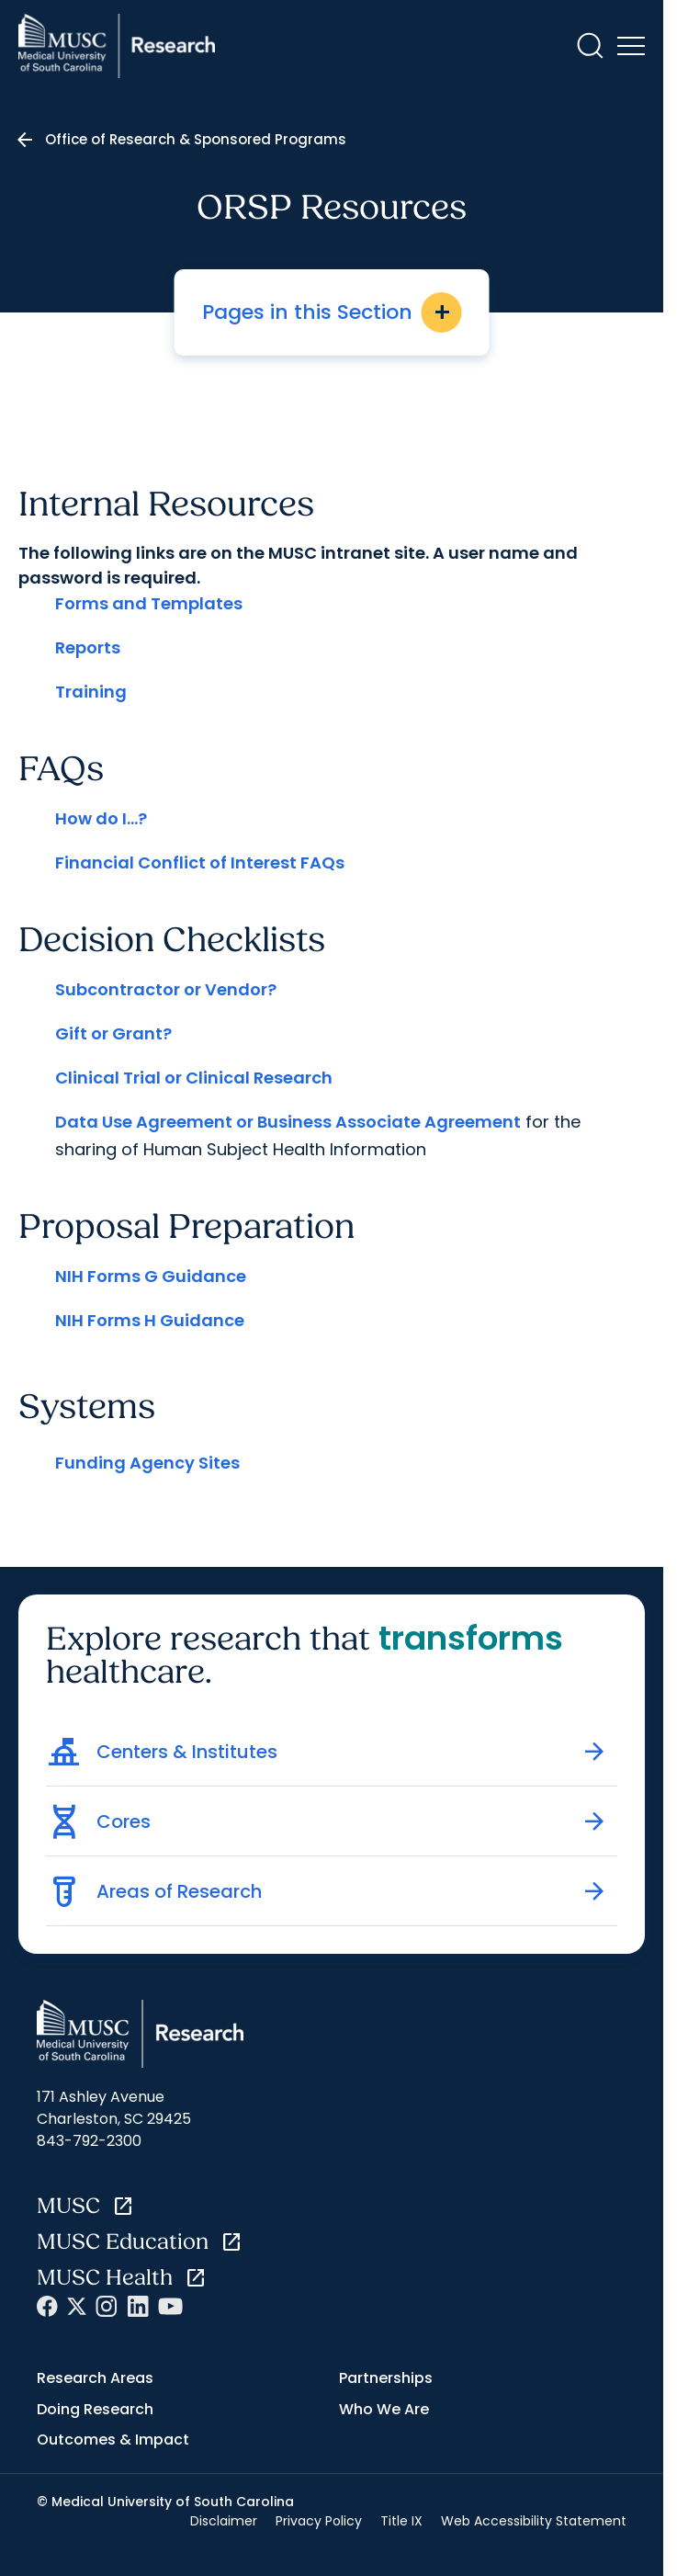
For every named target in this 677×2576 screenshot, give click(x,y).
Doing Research (95, 2409)
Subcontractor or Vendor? (165, 989)
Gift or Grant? (113, 1033)
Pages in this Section (332, 312)
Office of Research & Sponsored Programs (195, 139)
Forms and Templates (149, 603)
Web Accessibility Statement (533, 2521)
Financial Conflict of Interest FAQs (199, 862)
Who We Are (384, 2409)
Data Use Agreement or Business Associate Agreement (288, 1121)
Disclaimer (223, 2521)
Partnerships (386, 2378)
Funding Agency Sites (147, 1462)
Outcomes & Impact (113, 2439)
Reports (87, 647)
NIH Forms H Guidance (149, 1320)
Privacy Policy (319, 2521)
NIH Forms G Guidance (150, 1276)
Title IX (401, 2521)
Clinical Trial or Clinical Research (194, 1077)
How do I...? (101, 818)
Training (91, 691)
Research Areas (95, 2378)
